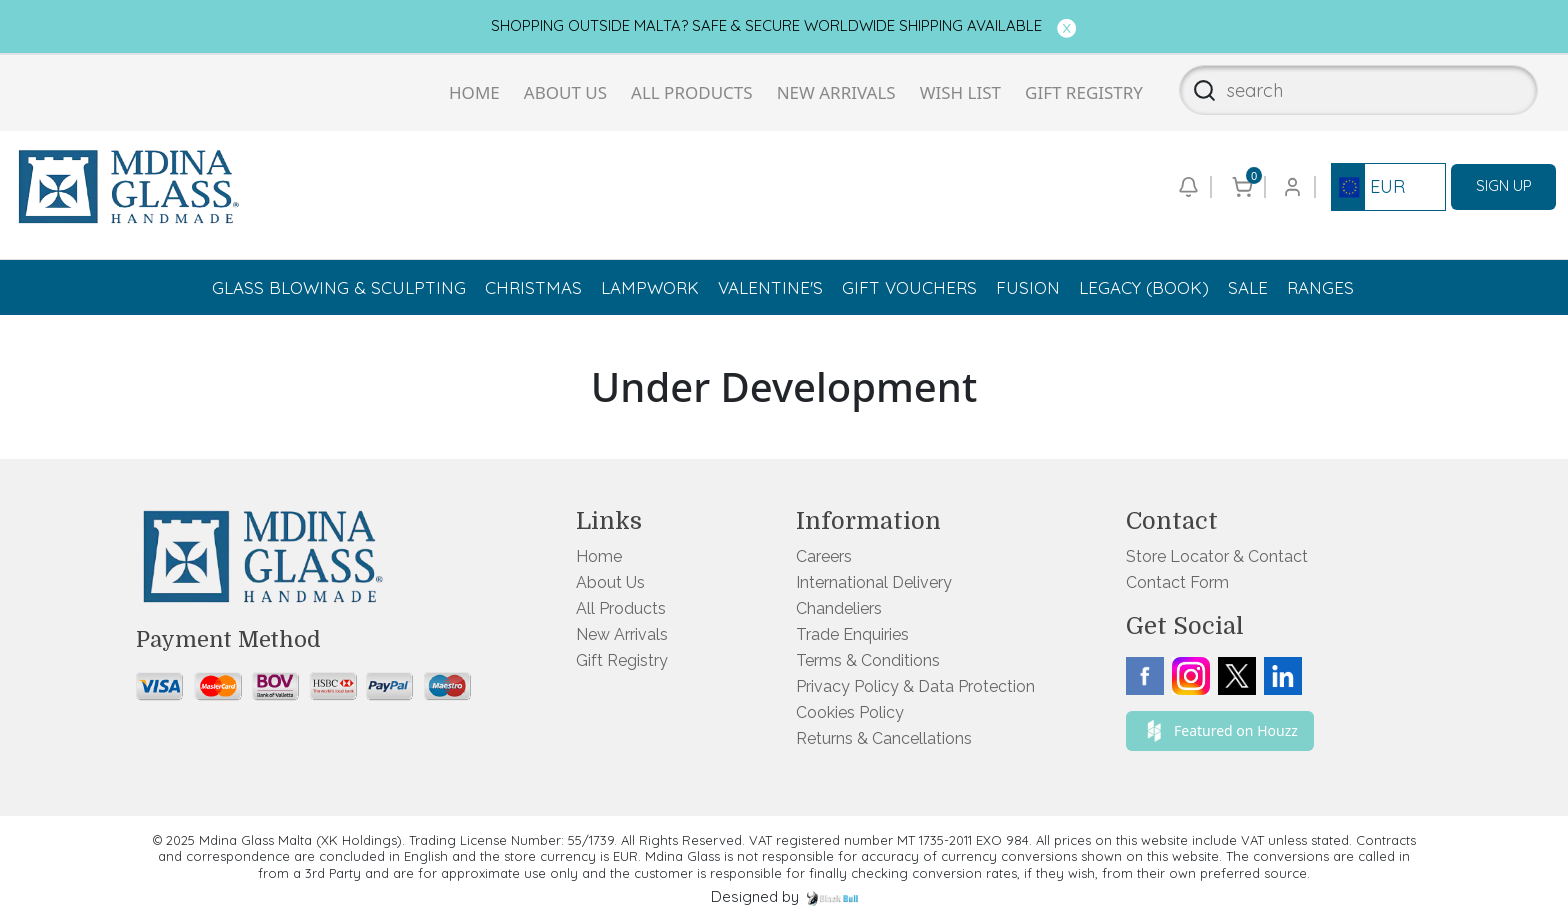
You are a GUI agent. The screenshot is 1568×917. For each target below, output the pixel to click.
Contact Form (1177, 582)
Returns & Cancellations (884, 738)
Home (474, 92)
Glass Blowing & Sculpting (339, 287)
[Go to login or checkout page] (1291, 187)
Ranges (1320, 287)
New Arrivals (836, 92)
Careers (824, 556)
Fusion (1028, 287)
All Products (692, 92)
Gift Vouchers (909, 287)
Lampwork (650, 287)
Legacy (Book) (1144, 287)
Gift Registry (1084, 92)
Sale (1248, 287)
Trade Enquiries (852, 634)
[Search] (1198, 90)
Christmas (533, 287)
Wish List (960, 92)
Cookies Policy (850, 712)
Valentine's (770, 287)
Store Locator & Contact (1217, 556)
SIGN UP (1504, 185)
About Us (565, 92)
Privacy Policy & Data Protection (915, 686)
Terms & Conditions (868, 660)
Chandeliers (839, 608)
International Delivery (874, 582)
